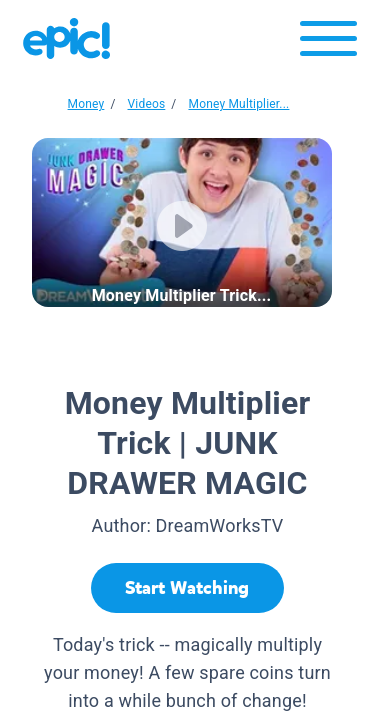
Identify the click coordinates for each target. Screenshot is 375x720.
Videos (147, 104)
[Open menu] (328, 43)
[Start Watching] (187, 588)
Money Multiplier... (238, 104)
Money (86, 104)
